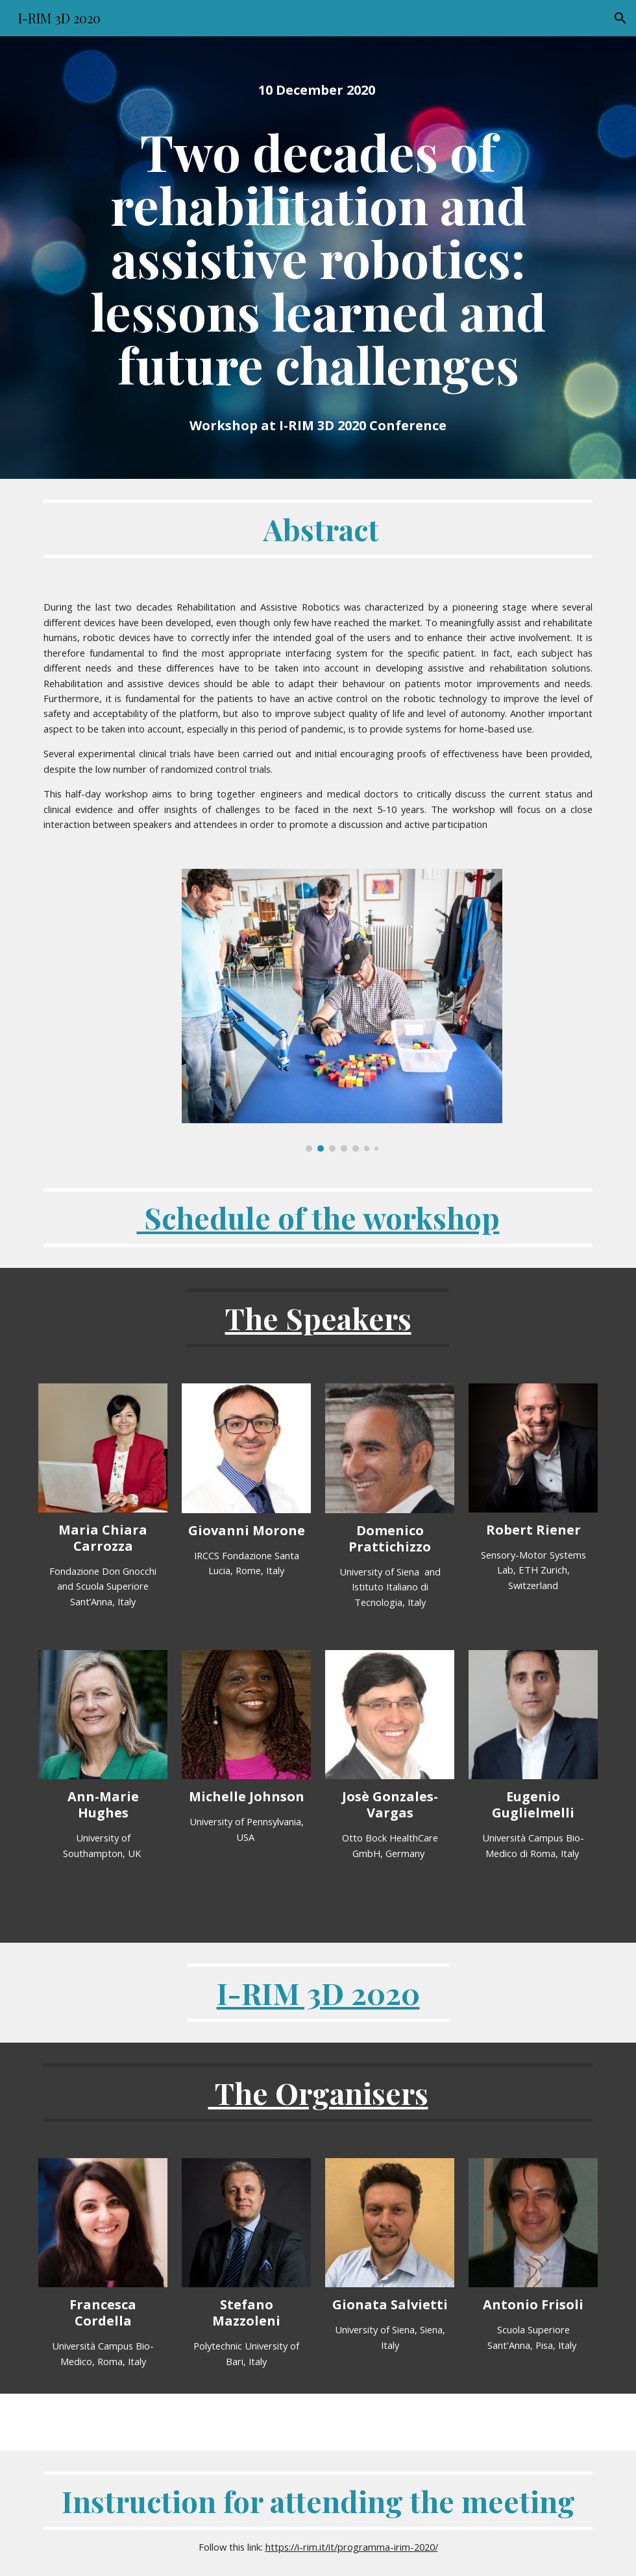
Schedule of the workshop (318, 1217)
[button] (620, 18)
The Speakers (318, 1317)
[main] (318, 90)
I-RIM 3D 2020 (318, 1992)
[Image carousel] (342, 1010)
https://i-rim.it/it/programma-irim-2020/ (351, 2546)
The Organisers (318, 2092)
